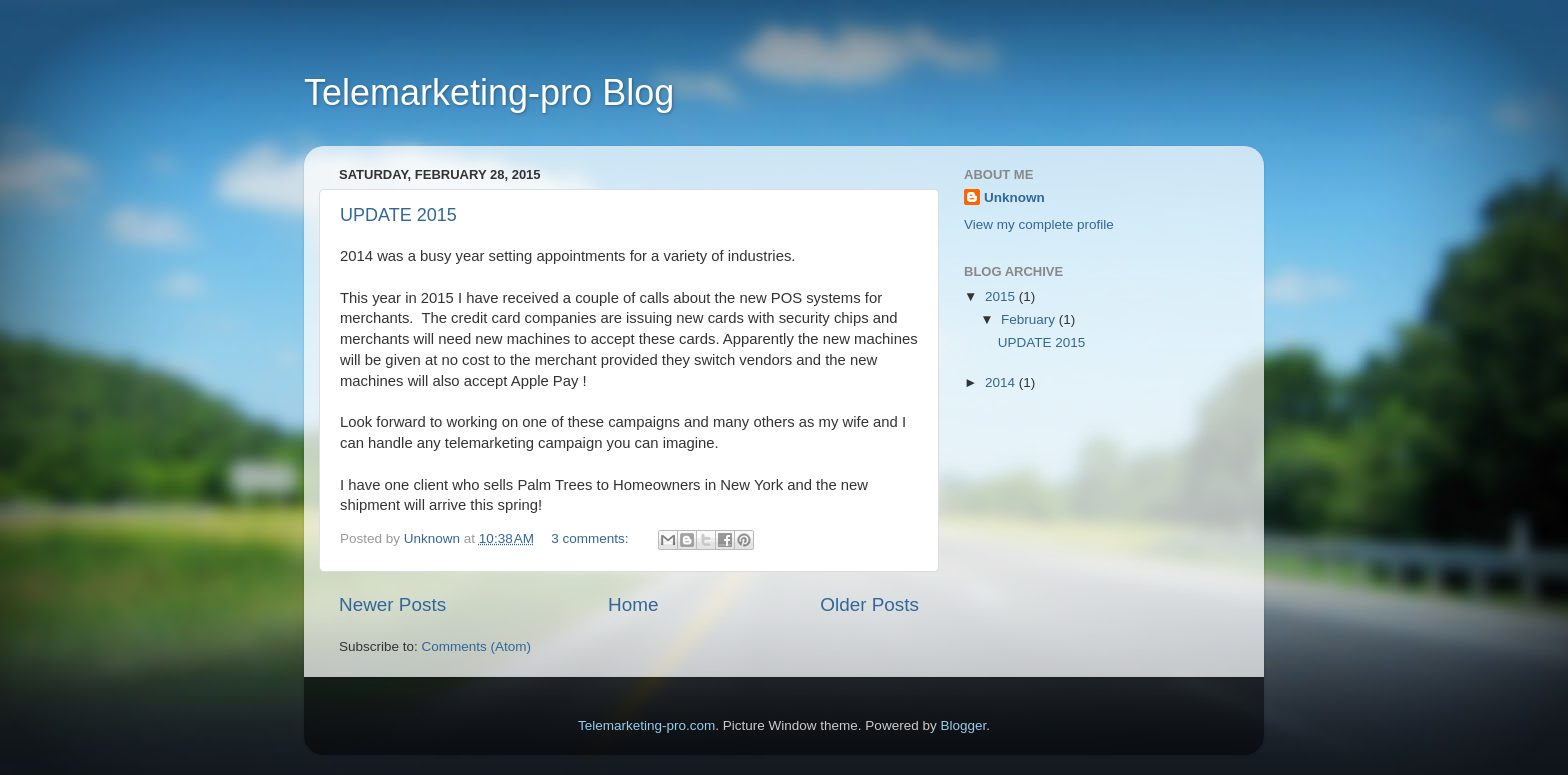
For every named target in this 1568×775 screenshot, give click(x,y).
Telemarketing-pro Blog (489, 92)
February (1030, 319)
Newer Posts (392, 604)
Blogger (963, 725)
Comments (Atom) (477, 646)
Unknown (1014, 197)
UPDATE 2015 (398, 215)
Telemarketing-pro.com (646, 725)
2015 (1002, 296)
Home (633, 604)
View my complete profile (1039, 224)
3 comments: (591, 538)
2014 (1002, 382)
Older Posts (869, 604)
